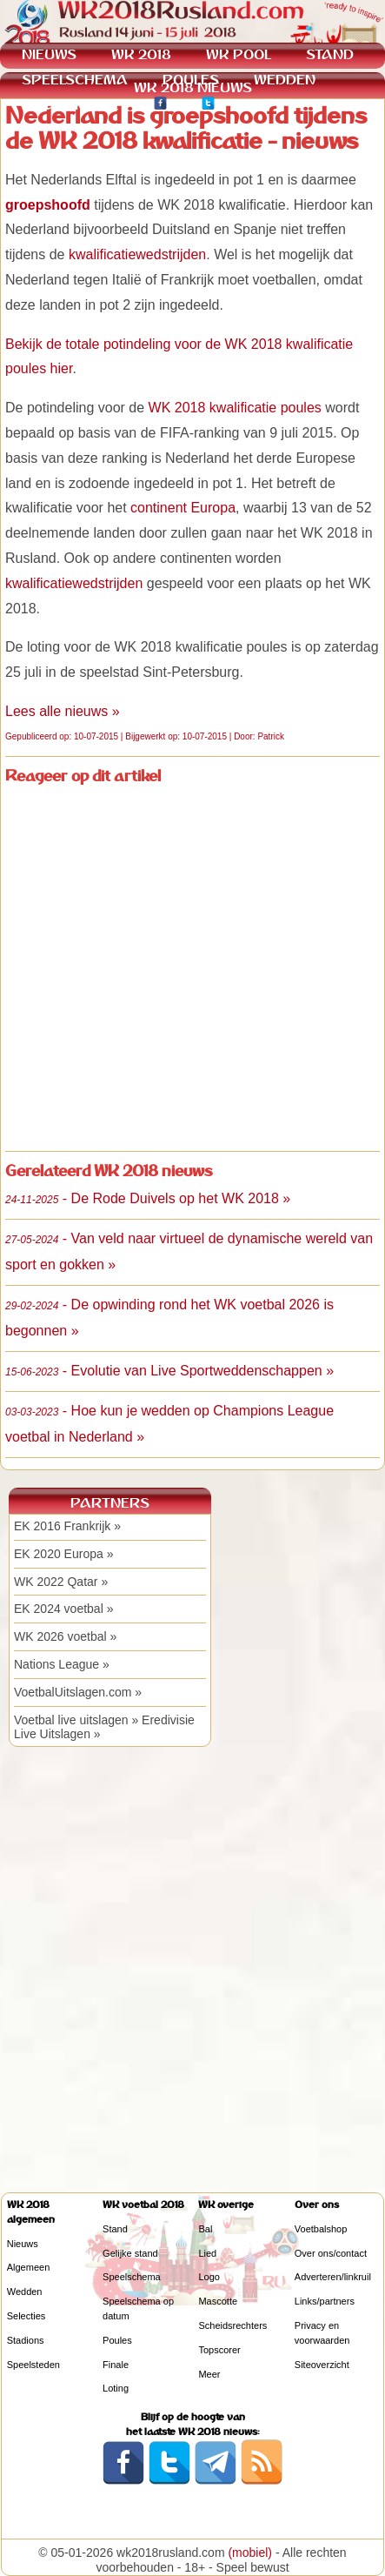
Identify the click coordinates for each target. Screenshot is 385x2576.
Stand (115, 2229)
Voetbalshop (321, 2229)
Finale (116, 2364)
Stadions (25, 2340)
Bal (205, 2229)
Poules (117, 2340)
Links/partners (325, 2301)
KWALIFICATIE (70, 105)
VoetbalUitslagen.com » (78, 1692)
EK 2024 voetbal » (63, 1609)
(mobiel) (250, 2552)
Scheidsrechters (232, 2325)
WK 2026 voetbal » (65, 1636)
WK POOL (238, 54)
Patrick (270, 736)
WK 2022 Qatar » (61, 1582)
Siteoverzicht (322, 2364)
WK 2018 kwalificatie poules (235, 407)
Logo (208, 2277)
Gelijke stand (130, 2253)
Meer (209, 2374)
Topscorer (219, 2350)
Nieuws (22, 2243)
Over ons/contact (331, 2253)
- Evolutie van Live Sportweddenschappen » (169, 1370)
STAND (330, 54)
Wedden (25, 2291)
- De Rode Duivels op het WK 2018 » (147, 1198)
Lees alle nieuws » (62, 711)
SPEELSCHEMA (75, 79)
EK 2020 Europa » (63, 1554)
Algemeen (28, 2267)
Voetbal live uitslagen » (76, 1720)
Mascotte (217, 2301)
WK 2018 (141, 54)
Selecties (26, 2316)
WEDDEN (284, 79)
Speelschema (132, 2277)
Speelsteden (33, 2364)
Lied (207, 2253)
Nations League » (62, 1664)
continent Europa (183, 507)
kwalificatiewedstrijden (137, 254)
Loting (116, 2388)
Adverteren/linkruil (333, 2277)
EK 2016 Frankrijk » (67, 1526)
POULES (191, 79)
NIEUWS (49, 54)
